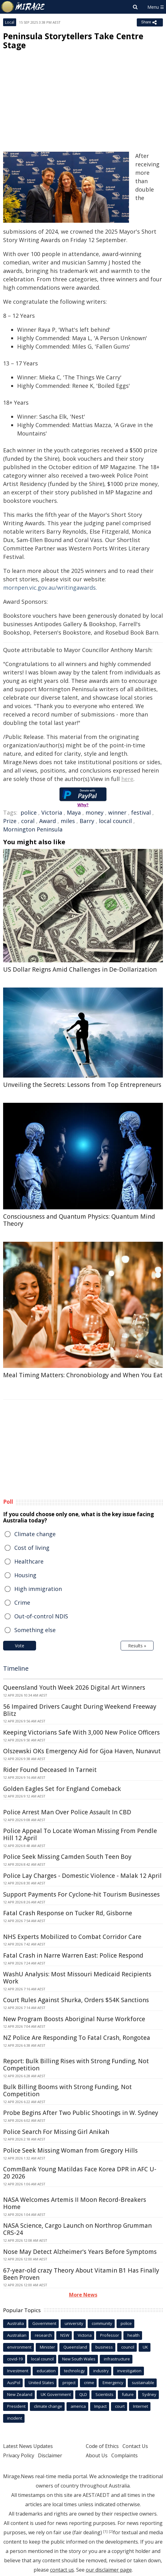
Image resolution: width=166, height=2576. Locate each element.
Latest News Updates (28, 2446)
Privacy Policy (18, 2455)
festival (141, 812)
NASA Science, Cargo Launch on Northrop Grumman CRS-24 (77, 2229)
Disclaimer (50, 2455)
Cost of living (31, 1547)
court (120, 2406)
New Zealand (19, 2394)
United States (41, 2382)
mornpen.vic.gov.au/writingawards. (50, 587)
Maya (74, 812)
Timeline (16, 1668)
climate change (48, 2406)
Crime (22, 1602)
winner (117, 812)
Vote (19, 1646)
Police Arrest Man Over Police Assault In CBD (67, 1812)
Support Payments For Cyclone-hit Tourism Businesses (81, 1894)
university (74, 2323)
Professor (109, 2335)
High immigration (38, 1589)
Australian (16, 2335)
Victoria (51, 812)
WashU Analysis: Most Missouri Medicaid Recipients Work (77, 1977)
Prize (9, 821)
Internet (140, 2406)
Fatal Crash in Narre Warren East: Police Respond (73, 1955)
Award (47, 821)
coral (28, 821)
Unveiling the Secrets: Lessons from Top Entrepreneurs (82, 1085)
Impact (100, 2406)
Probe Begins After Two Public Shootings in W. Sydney (80, 2113)
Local (9, 22)
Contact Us (135, 2446)
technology (74, 2371)
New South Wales (78, 2359)
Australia (15, 2323)
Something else (35, 1630)
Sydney (149, 2394)
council (127, 2347)
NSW (64, 2335)
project (69, 2382)
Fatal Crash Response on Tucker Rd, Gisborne (67, 1913)
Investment (17, 2371)
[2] (111, 2531)
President (16, 2406)
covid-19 (15, 2359)
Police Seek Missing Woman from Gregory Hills (70, 2150)
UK (145, 2347)
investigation (129, 2371)
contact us (62, 2569)
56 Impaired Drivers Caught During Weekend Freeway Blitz (79, 1710)
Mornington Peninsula (32, 829)
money (94, 812)
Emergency (113, 2382)
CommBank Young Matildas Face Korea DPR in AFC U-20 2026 (79, 2172)
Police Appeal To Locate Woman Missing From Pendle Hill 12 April (80, 1834)
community (102, 2323)
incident (14, 2418)
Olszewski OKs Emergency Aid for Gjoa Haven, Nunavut (82, 1751)
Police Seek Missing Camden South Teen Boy (67, 1857)
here (127, 779)
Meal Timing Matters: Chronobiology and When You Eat (83, 1375)
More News (83, 2294)
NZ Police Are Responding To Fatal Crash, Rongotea (76, 2038)
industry (101, 2371)
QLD (83, 2394)
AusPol (13, 2382)
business (104, 2347)
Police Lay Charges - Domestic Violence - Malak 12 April (82, 1876)
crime (89, 2382)
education (46, 2371)
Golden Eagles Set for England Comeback (62, 1789)
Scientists (104, 2394)
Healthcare (29, 1561)
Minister (47, 2347)
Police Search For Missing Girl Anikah (56, 2132)
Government (44, 2323)
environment (19, 2347)
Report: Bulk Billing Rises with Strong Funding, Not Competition (76, 2064)
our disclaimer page (109, 2569)
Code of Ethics (102, 2446)
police (29, 812)
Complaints (124, 2455)
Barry (87, 821)
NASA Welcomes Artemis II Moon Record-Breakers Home (74, 2203)
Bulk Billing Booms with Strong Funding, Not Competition (67, 2090)
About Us (97, 2455)
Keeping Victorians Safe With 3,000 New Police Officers (81, 1732)
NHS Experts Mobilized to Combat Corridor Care (72, 1937)
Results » (137, 1646)
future (128, 2394)
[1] (105, 2531)
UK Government (56, 2394)
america (78, 2406)
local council (115, 821)
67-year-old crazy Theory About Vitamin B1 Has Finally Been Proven (81, 2274)
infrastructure (117, 2359)
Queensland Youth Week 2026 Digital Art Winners (74, 1687)
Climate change (35, 1534)
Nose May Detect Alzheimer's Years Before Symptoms (80, 2252)
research (43, 2335)
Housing (25, 1575)
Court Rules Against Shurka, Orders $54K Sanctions (76, 2000)
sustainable (143, 2382)
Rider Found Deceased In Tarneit (50, 1770)
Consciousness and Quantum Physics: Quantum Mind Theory (79, 1220)
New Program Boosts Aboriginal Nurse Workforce (74, 2019)
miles (68, 821)
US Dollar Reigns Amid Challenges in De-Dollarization (80, 969)
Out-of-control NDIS (41, 1616)
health (133, 2335)
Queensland (75, 2347)
